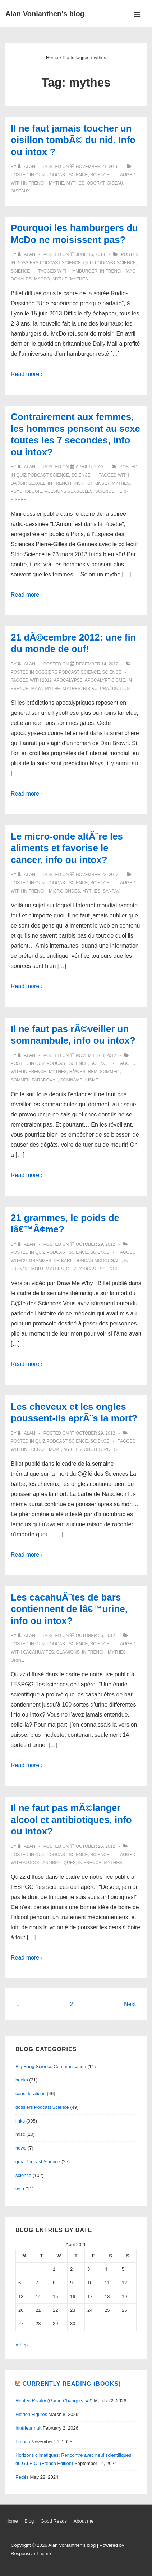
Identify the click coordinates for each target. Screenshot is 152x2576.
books (21, 2080)
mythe (56, 183)
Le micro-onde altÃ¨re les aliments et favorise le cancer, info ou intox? (67, 848)
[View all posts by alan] (27, 166)
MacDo (42, 279)
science (99, 174)
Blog (29, 2521)
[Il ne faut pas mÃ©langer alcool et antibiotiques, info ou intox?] (95, 1846)
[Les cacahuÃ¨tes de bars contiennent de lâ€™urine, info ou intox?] (95, 1635)
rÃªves (77, 1071)
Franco (22, 2441)
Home (11, 2521)
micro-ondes (64, 891)
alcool (31, 1862)
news (20, 2148)
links (20, 2121)
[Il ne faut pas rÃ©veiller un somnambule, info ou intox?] (96, 1055)
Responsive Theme (31, 2553)
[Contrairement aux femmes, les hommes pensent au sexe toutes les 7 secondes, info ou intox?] (90, 466)
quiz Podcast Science (61, 174)
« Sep (21, 2344)
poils (110, 1449)
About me (84, 2521)
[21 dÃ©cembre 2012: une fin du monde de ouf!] (97, 664)
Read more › (27, 374)
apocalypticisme (105, 680)
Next (130, 2004)
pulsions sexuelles (69, 491)
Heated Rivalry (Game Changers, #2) (54, 2400)
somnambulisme (79, 1080)
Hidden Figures (31, 2414)
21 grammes (37, 1260)
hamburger (83, 271)
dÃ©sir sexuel (28, 483)
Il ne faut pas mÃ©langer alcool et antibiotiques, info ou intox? (71, 1819)
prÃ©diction (115, 688)
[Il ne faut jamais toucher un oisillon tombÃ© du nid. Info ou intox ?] (97, 166)
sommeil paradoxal (34, 1080)
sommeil (110, 1071)
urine (17, 1660)
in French (34, 183)
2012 (47, 680)
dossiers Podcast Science (48, 262)
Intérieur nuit (28, 2428)
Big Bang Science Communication (50, 2066)
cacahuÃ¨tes (38, 1652)
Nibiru (90, 688)
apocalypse (68, 680)
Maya (37, 688)
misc (20, 2134)
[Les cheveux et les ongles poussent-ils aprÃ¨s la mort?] (95, 1433)
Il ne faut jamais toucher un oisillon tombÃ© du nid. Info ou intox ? (73, 140)
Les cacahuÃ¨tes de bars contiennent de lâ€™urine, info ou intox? (69, 1609)
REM (93, 1071)
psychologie (26, 491)
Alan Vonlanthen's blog (44, 14)
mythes (75, 183)
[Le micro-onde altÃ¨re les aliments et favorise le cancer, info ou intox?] (97, 874)
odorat (95, 183)
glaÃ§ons (68, 1652)
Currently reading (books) (71, 2384)
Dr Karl (63, 1260)
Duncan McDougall (98, 1260)
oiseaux (20, 191)
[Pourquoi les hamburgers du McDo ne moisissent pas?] (90, 254)
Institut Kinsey (92, 483)
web (19, 2188)
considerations (30, 2093)
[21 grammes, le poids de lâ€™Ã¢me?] (95, 1244)
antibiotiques (59, 1862)
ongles (93, 1449)
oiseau (115, 183)
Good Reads (54, 2521)
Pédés (22, 2477)
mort (37, 1268)
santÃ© (111, 891)
